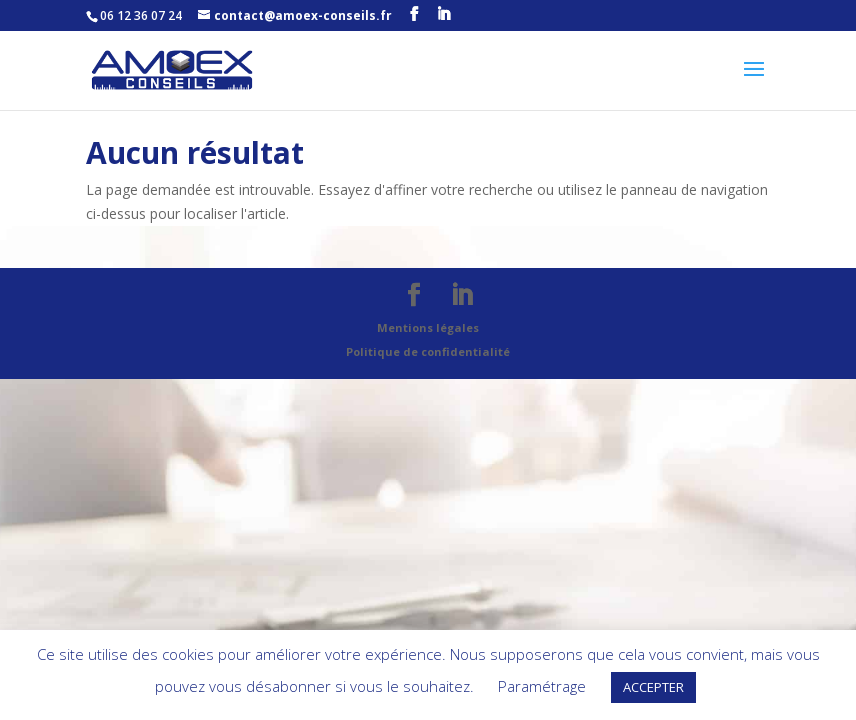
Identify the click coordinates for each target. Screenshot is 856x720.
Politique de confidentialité (428, 351)
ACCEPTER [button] (653, 687)
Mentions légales (428, 327)
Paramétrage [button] (542, 686)
